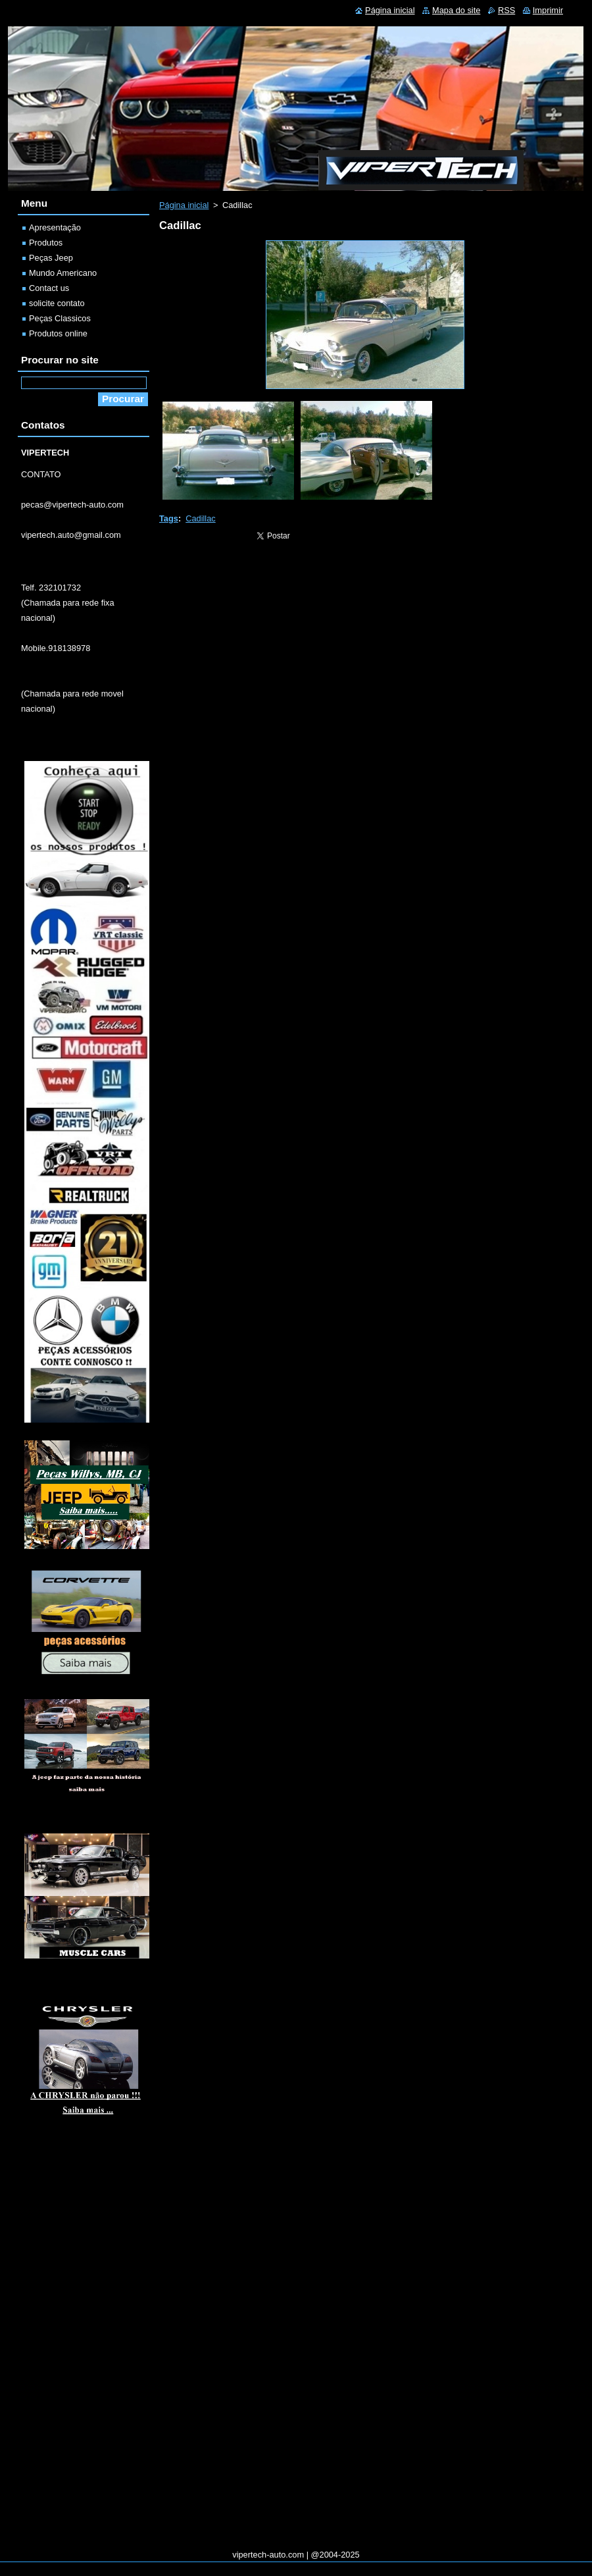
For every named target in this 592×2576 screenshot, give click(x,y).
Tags (168, 518)
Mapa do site (456, 10)
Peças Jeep (51, 258)
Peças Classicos (60, 318)
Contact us (49, 288)
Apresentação (55, 227)
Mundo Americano (63, 273)
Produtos (45, 243)
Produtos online (58, 333)
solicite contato (57, 303)
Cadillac (200, 518)
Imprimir (548, 10)
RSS (506, 10)
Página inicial (184, 205)
